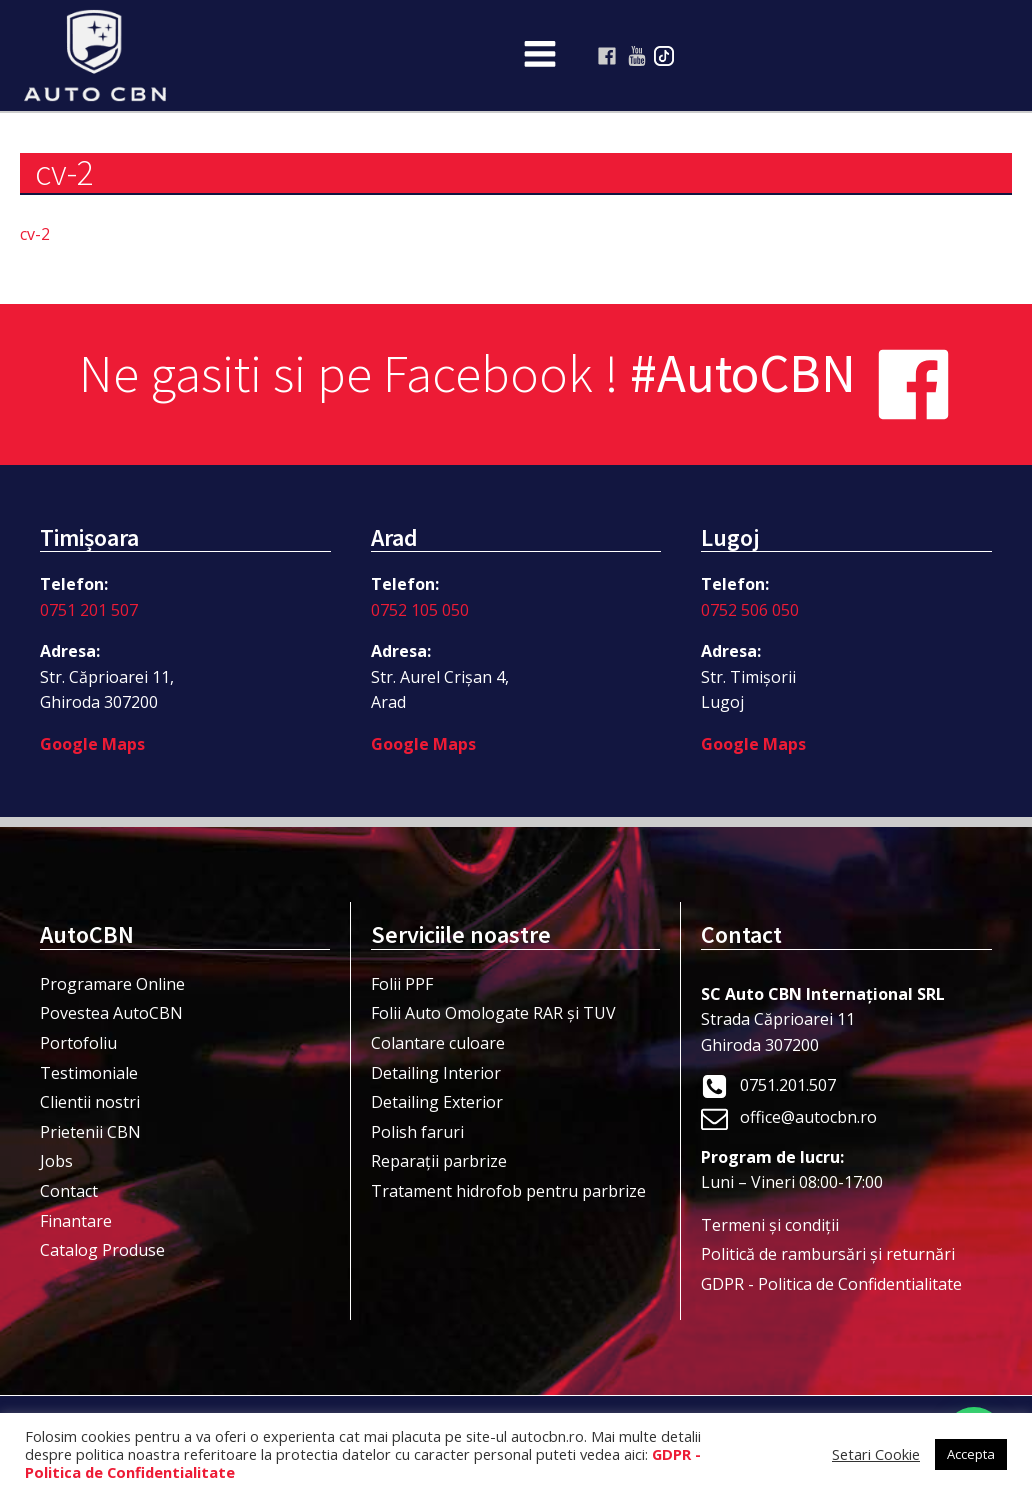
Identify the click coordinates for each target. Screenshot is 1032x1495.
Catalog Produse (102, 1250)
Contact (69, 1191)
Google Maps (92, 744)
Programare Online (112, 984)
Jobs (56, 1161)
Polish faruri (417, 1132)
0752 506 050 (750, 610)
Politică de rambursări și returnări (828, 1254)
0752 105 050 (420, 610)
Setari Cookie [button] (876, 1454)
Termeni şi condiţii (770, 1225)
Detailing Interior (436, 1073)
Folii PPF (402, 984)
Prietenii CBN (90, 1132)
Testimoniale (89, 1073)
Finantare (76, 1221)
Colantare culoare (438, 1043)
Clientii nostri (90, 1102)
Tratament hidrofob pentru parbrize (508, 1191)
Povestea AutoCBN (111, 1013)
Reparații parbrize (439, 1161)
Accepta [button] (971, 1454)
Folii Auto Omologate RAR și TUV (493, 1013)
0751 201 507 (89, 610)
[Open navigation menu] (540, 56)
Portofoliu (78, 1043)
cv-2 (35, 234)
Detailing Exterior (437, 1102)
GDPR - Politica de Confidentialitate (831, 1284)
